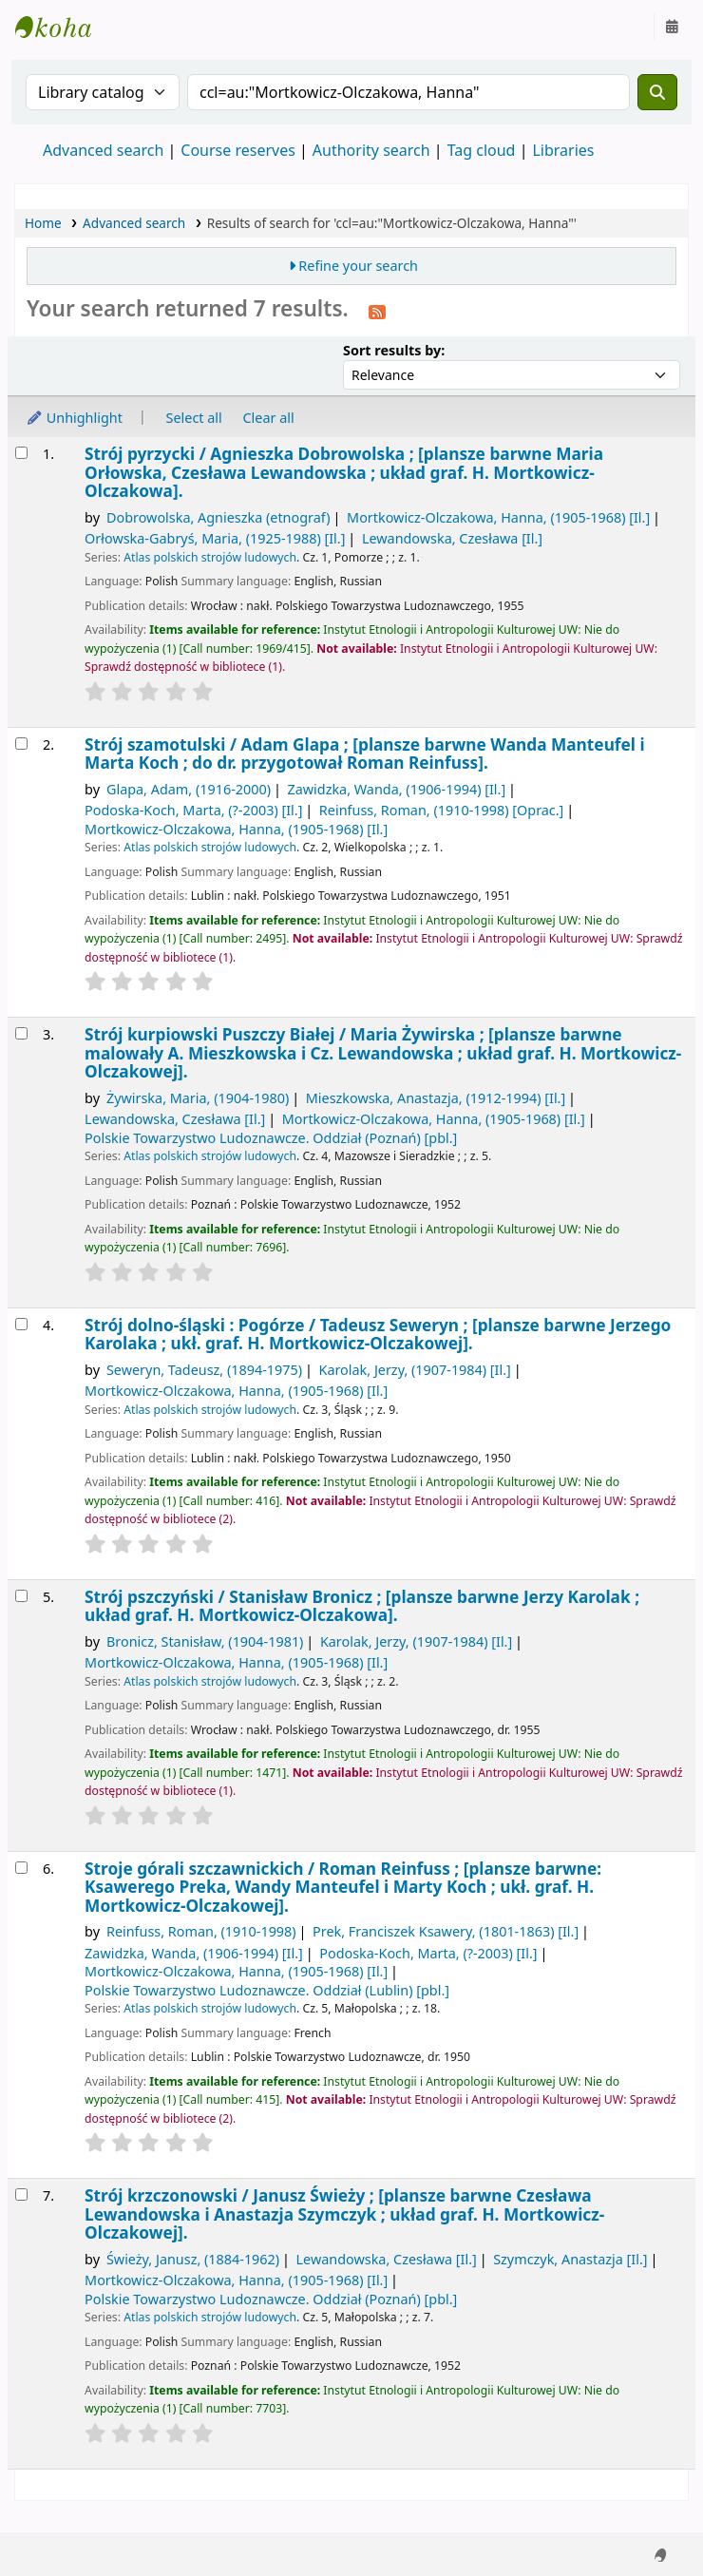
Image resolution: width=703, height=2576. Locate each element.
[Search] (657, 92)
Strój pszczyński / (362, 1606)
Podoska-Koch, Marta (193, 810)
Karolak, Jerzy (414, 1370)
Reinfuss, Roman (441, 810)
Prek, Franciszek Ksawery (446, 1931)
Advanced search (103, 150)
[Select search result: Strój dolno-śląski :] (21, 1324)
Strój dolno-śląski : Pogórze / (378, 1334)
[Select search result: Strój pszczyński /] (21, 1596)
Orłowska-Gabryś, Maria (215, 538)
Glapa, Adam (188, 789)
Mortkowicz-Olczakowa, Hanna (498, 517)
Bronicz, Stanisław (205, 1641)
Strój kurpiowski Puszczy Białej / (383, 1052)
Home (43, 223)
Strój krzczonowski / (344, 2214)
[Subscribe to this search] (377, 311)
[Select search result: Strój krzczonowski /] (21, 2194)
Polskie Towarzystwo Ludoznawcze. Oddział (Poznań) (271, 1138)
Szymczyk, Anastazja (570, 2259)
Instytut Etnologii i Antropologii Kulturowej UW (62, 27)
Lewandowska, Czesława (452, 538)
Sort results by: (394, 350)
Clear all (268, 418)
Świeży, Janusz (192, 2259)
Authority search (371, 150)
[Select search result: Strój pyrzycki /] (21, 453)
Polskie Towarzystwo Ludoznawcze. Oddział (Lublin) (267, 1990)
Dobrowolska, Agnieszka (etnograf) (218, 517)
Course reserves (237, 150)
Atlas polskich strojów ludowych (210, 557)
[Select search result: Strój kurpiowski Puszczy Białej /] (21, 1033)
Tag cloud (481, 150)
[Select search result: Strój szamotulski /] (21, 743)
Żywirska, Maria (197, 1098)
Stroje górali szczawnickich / (343, 1887)
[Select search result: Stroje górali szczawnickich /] (21, 1867)
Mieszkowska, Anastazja (435, 1098)
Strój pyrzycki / (344, 472)
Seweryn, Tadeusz (204, 1370)
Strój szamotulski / (365, 754)
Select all (194, 418)
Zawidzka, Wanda (396, 789)
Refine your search (358, 266)
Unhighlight (74, 418)
